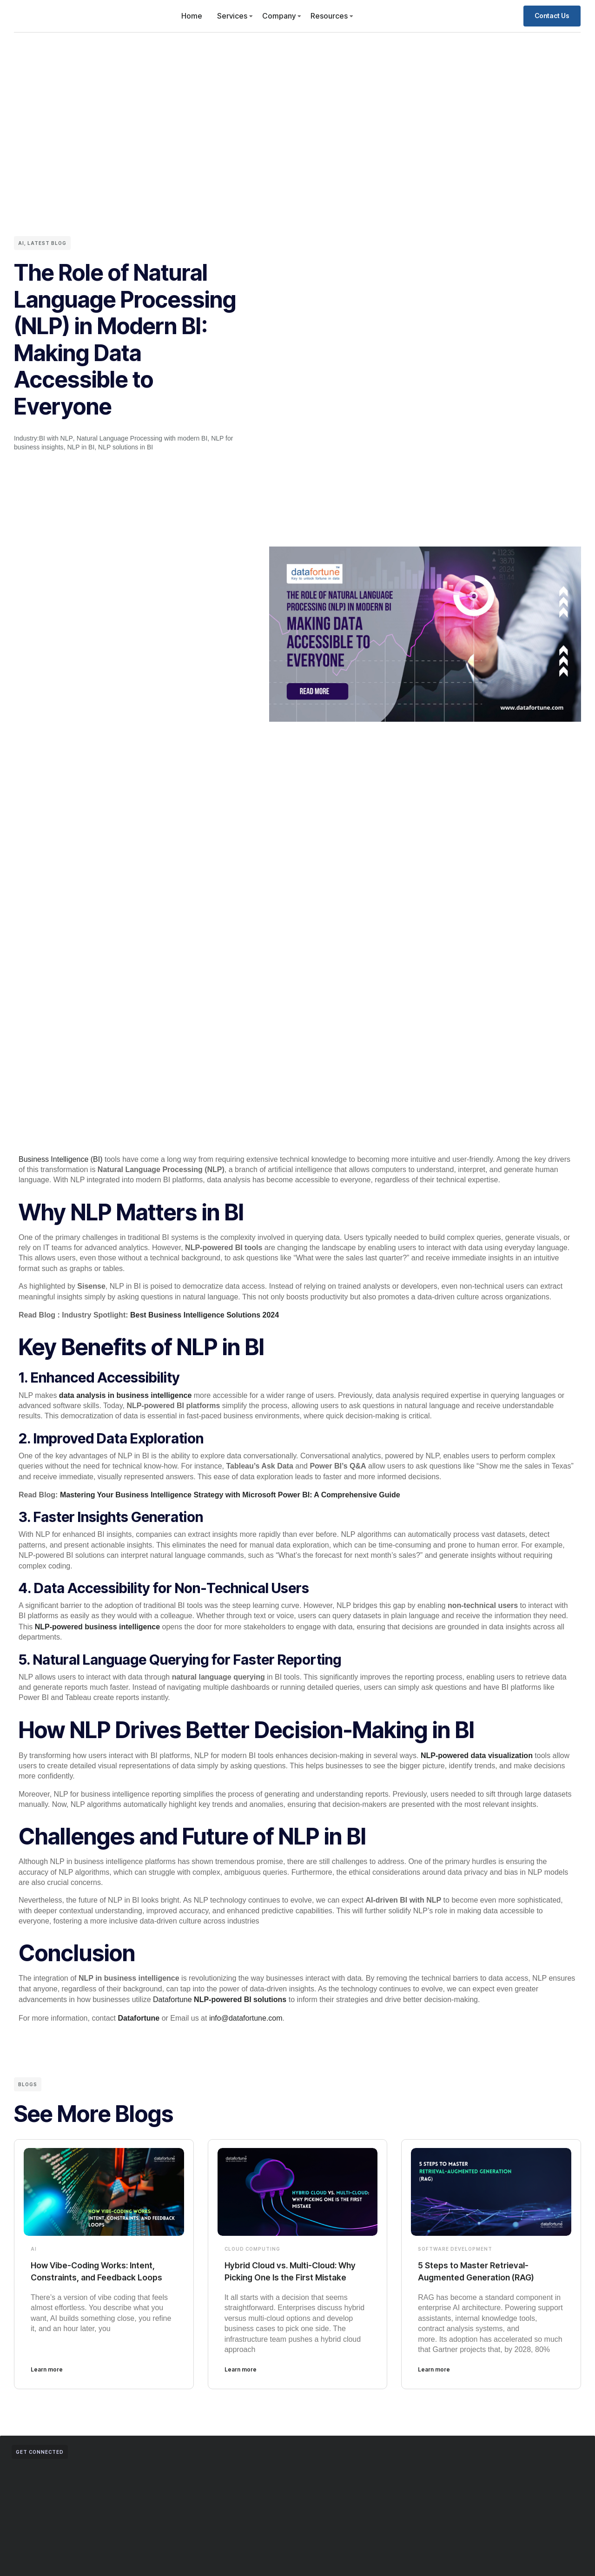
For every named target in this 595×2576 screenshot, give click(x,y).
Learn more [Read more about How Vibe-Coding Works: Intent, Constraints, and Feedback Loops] (47, 2377)
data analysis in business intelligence (125, 1394)
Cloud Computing (252, 2245)
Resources (329, 15)
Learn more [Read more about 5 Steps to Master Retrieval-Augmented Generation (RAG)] (434, 2377)
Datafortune (219, 1996)
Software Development (455, 2245)
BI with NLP (56, 438)
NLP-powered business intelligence (97, 1624)
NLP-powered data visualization (477, 1753)
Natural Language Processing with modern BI (142, 438)
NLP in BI (80, 447)
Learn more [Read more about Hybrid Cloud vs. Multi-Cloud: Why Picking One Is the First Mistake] (241, 2377)
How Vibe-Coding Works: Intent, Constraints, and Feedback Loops (100, 2273)
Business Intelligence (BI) (61, 1159)
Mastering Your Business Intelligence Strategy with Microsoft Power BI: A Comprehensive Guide (230, 1493)
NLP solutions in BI (125, 447)
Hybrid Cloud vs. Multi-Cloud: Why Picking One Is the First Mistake (288, 2273)
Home (191, 15)
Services (232, 15)
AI (21, 243)
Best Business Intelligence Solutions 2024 (204, 1314)
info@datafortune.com (246, 2014)
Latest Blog (46, 243)
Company (279, 15)
